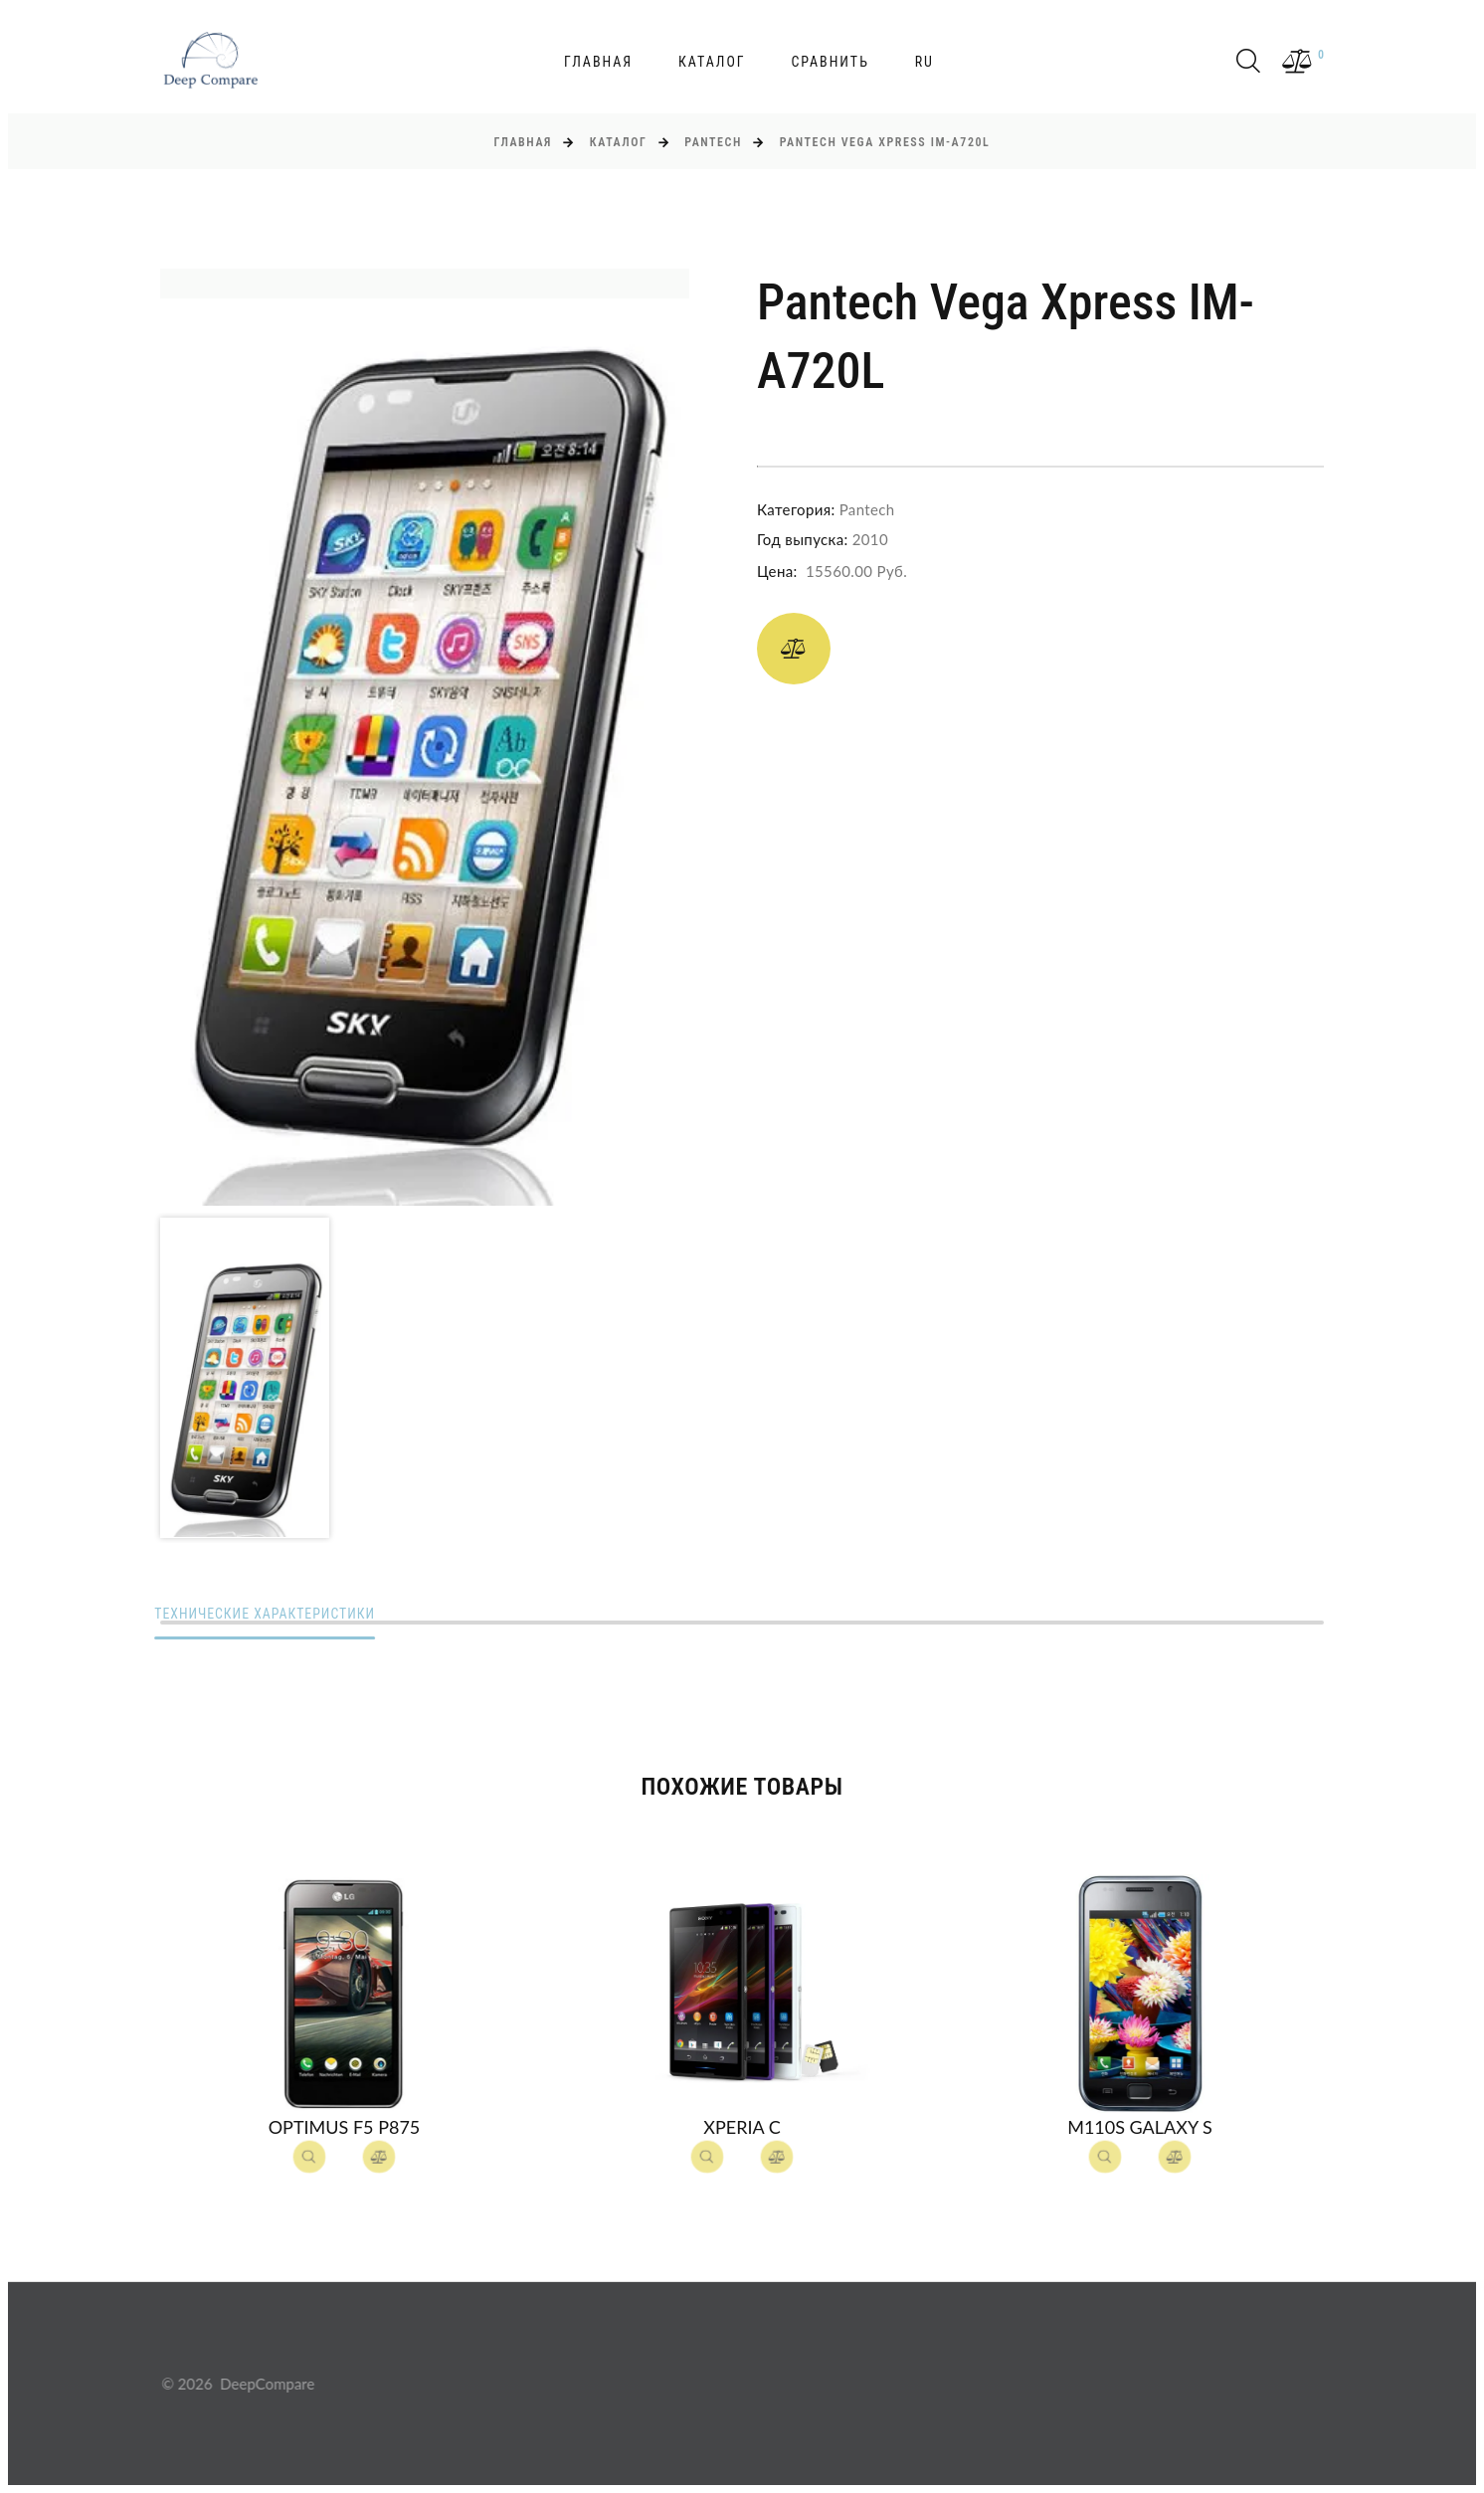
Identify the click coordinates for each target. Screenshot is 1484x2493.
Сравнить (829, 62)
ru (924, 62)
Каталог (712, 62)
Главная (598, 62)
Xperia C (741, 2128)
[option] (424, 737)
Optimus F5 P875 (345, 2128)
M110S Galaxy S (1139, 2128)
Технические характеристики (272, 1615)
